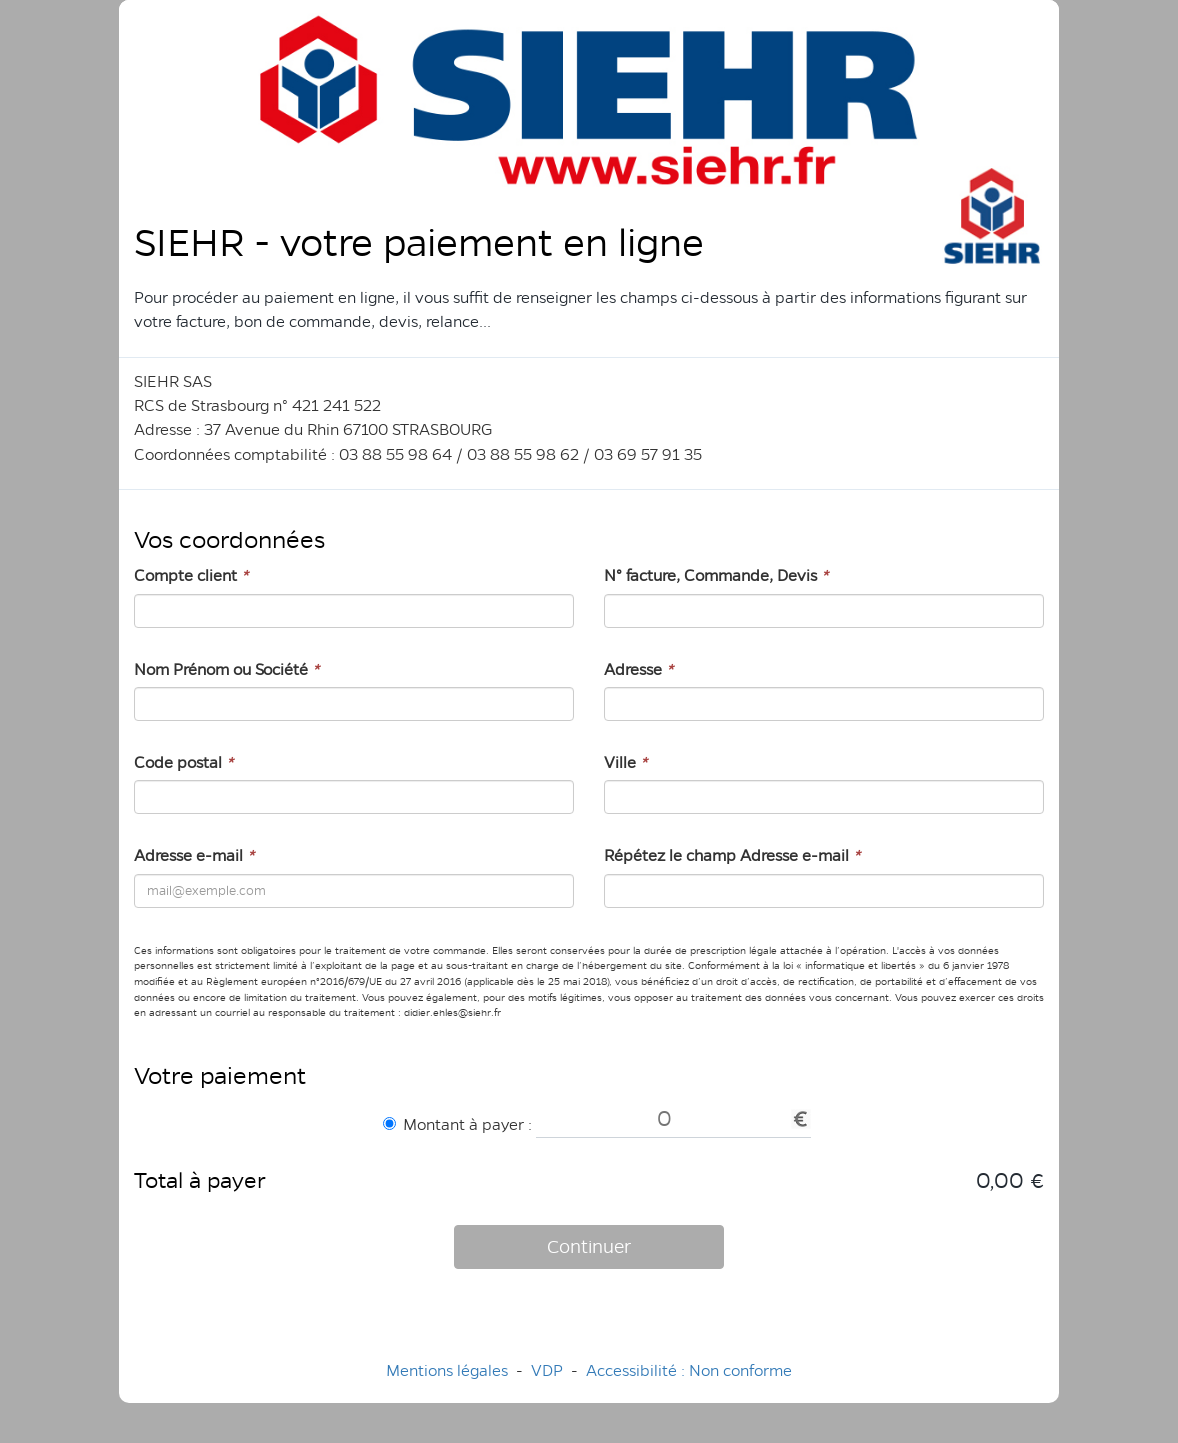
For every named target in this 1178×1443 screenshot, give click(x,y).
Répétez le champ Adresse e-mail (732, 855)
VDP (549, 1370)
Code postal (183, 762)
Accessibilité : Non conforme (689, 1370)
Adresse (638, 669)
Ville (625, 762)
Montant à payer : (457, 1124)
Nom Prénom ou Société (226, 669)
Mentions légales (447, 1370)
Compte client (191, 575)
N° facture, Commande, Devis (716, 575)
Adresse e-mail (194, 855)
